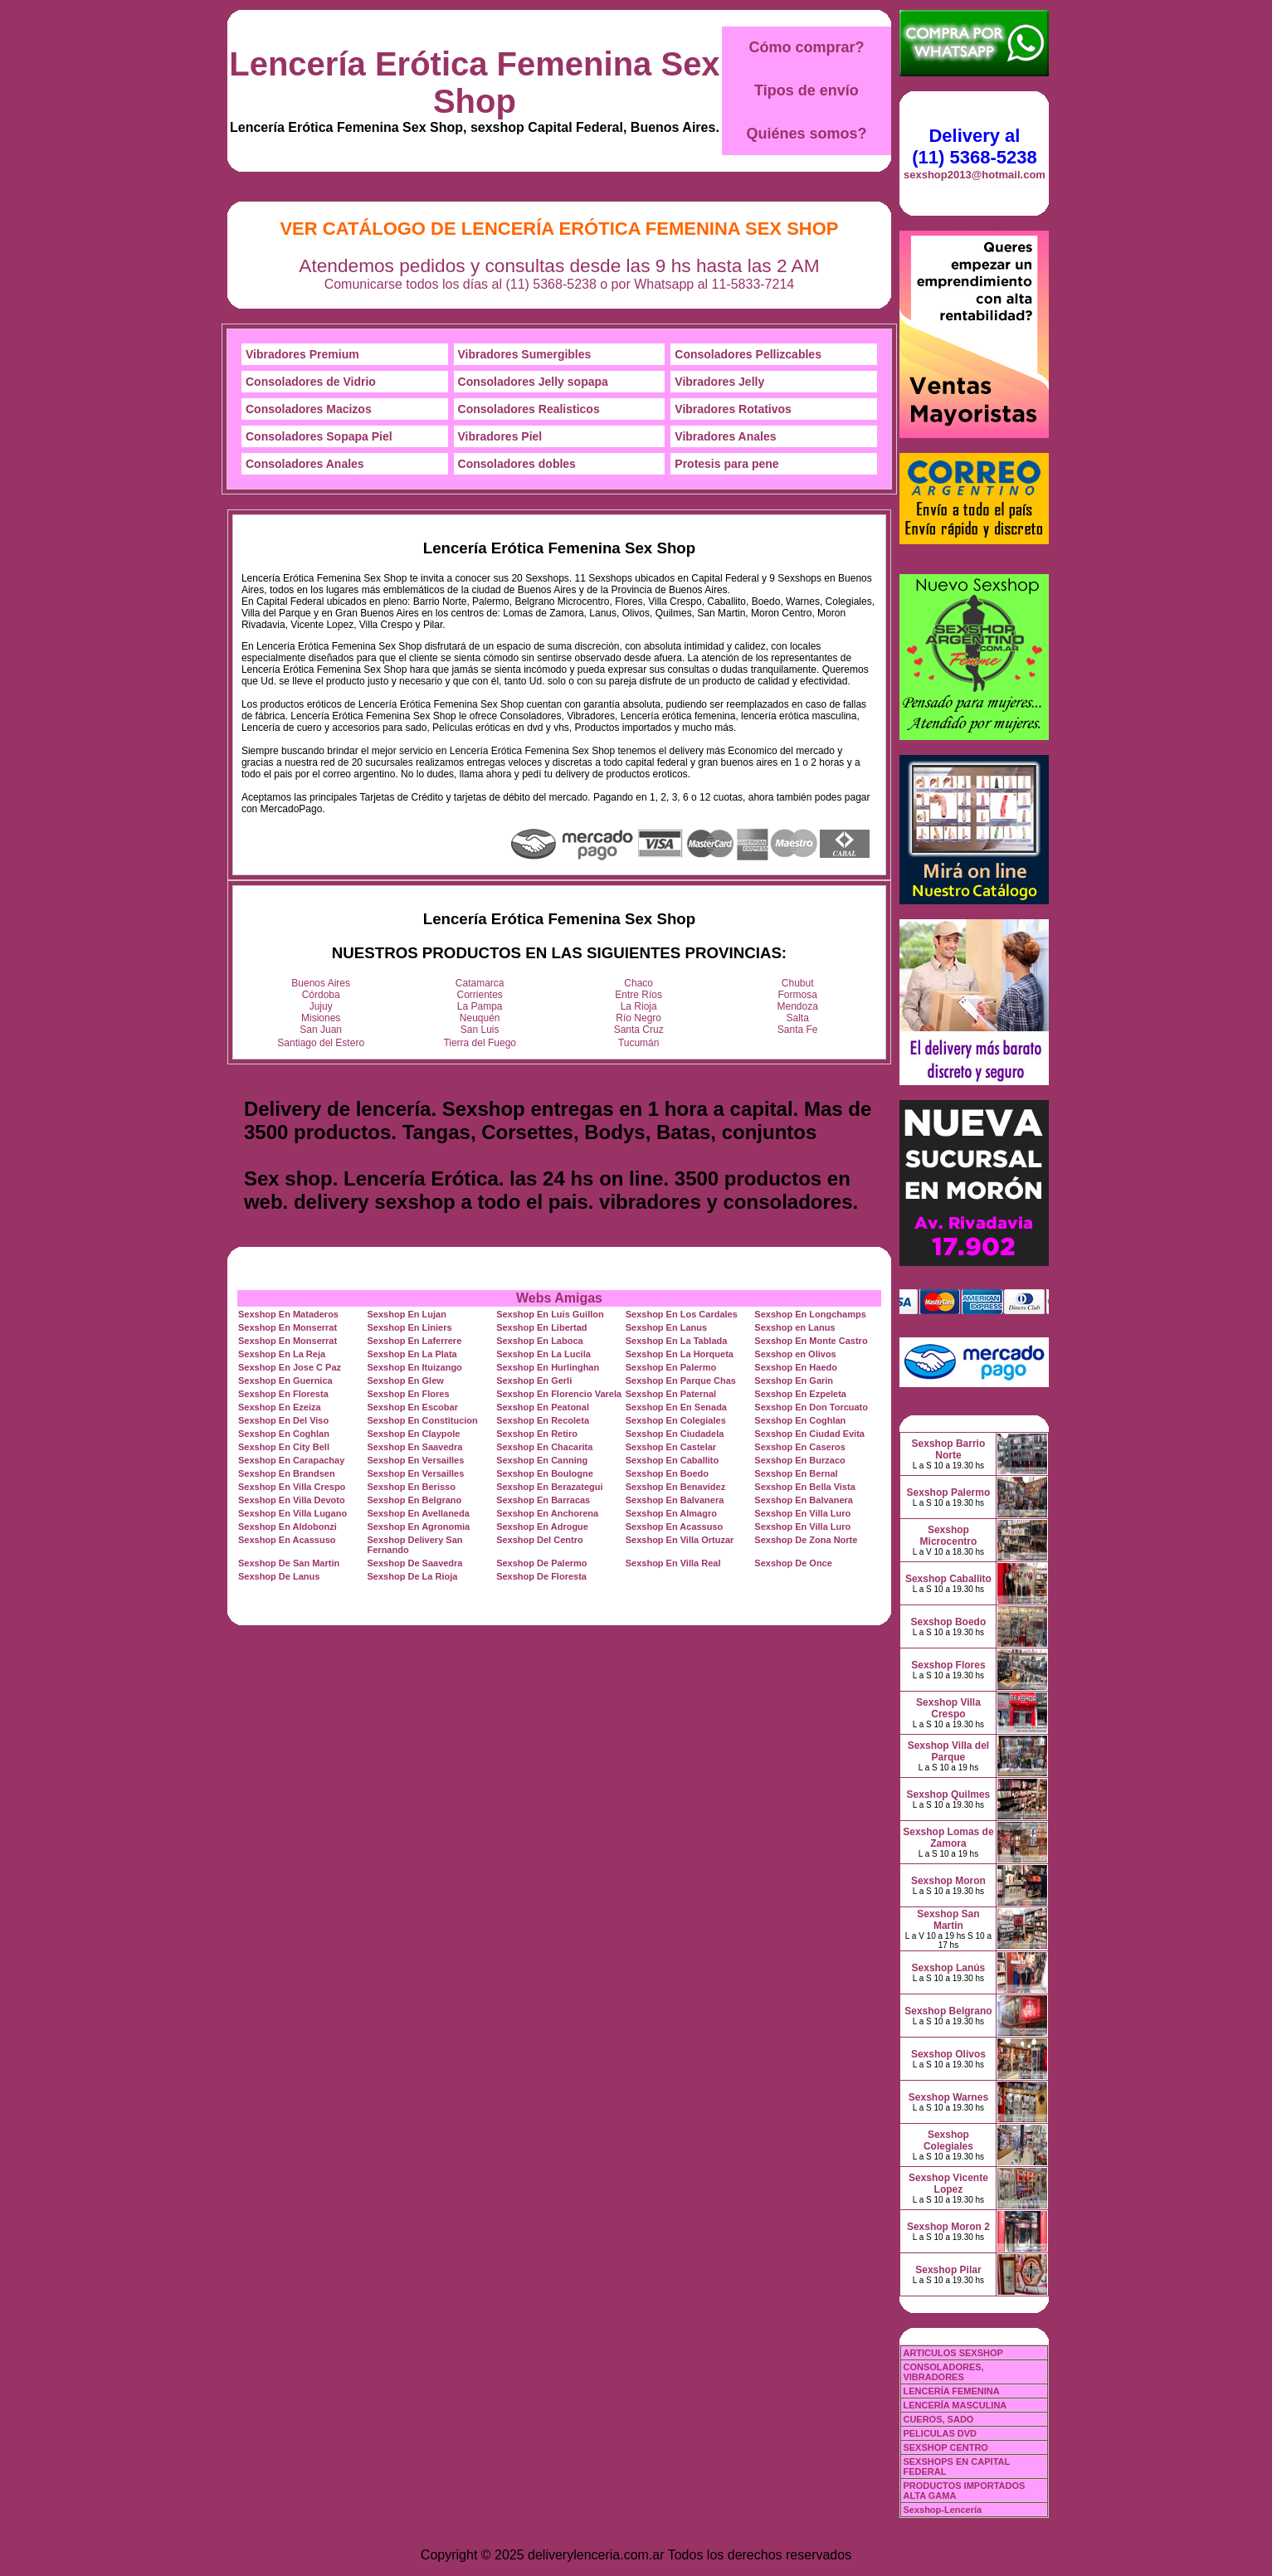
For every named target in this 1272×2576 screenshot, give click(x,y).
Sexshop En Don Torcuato (811, 1407)
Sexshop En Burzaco (799, 1460)
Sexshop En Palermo (671, 1367)
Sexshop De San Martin (288, 1563)
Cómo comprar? (806, 47)
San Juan (321, 1029)
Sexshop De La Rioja (413, 1576)
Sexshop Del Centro (539, 1540)
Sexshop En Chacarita (544, 1447)
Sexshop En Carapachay (291, 1460)
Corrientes (480, 995)
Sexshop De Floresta (541, 1576)
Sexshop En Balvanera (675, 1500)
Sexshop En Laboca (539, 1341)
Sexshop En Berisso (412, 1487)
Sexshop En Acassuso (675, 1526)
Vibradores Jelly (719, 381)
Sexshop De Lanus (278, 1576)
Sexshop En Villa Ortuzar (680, 1540)
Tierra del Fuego (479, 1043)
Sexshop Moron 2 (948, 2227)
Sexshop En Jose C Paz (289, 1367)
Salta (798, 1018)
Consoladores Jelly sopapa (533, 381)
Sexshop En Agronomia (419, 1526)
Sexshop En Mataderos (288, 1314)
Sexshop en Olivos (795, 1354)
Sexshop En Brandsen (286, 1473)
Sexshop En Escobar (413, 1407)
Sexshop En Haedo (795, 1367)
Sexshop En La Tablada (677, 1341)
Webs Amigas (559, 1298)
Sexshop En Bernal (795, 1473)
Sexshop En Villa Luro (802, 1513)
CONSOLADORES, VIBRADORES (943, 2372)
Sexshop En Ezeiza (279, 1407)
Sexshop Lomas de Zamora (948, 1837)
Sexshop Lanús (949, 1968)
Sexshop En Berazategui (549, 1487)
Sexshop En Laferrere (415, 1341)
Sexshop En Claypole (414, 1434)
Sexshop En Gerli (534, 1380)
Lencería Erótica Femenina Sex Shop (474, 82)
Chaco (638, 983)
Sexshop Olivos (948, 2054)
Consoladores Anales (305, 463)
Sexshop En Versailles (416, 1460)
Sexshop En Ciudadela (675, 1434)
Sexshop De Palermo (541, 1563)
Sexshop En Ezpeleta (800, 1394)
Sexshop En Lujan (407, 1314)
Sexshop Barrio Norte (949, 1449)
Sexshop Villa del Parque (948, 1751)
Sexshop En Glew (406, 1380)
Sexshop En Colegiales (676, 1420)
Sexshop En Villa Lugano (292, 1513)
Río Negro (638, 1018)
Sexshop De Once (793, 1563)
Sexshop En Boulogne (544, 1473)
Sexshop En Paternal (671, 1394)
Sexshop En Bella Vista (804, 1487)
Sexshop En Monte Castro (810, 1341)
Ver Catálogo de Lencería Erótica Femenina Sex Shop (559, 228)
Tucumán (639, 1043)
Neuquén (480, 1018)
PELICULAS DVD (940, 2433)
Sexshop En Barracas (543, 1500)
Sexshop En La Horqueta (679, 1354)
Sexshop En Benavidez (675, 1487)
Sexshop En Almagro (671, 1513)
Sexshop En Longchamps (809, 1314)
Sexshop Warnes (948, 2097)
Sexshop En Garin (793, 1380)
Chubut (798, 983)
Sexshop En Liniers (410, 1327)
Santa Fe (797, 1029)
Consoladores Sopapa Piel (319, 436)
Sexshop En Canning (541, 1460)
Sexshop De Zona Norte (805, 1540)
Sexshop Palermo (949, 1492)
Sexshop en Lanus (794, 1327)
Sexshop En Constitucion (423, 1420)
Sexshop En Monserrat (287, 1327)
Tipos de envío (806, 90)
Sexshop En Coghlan (800, 1420)
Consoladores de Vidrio (311, 381)
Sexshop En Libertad (541, 1327)
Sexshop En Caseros (799, 1447)
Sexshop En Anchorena (547, 1513)
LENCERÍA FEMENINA (951, 2391)
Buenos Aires (320, 983)
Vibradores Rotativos (733, 409)
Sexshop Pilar (948, 2270)
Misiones (320, 1018)
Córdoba (321, 995)
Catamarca (480, 983)
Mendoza (797, 1006)
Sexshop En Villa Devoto (291, 1500)
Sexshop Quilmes (949, 1794)
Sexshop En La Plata (412, 1354)
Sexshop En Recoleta (542, 1420)
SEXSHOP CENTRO (945, 2447)
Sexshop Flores (948, 1665)
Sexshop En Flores (409, 1394)
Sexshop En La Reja (281, 1354)
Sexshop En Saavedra (415, 1447)
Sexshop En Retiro (537, 1434)
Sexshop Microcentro (948, 1535)
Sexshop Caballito (948, 1579)
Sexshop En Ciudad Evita (809, 1434)
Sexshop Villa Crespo (948, 1708)
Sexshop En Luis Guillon (550, 1314)
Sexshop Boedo (949, 1622)
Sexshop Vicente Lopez (948, 2183)
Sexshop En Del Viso (283, 1420)
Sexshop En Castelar (671, 1447)
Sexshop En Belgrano (415, 1500)
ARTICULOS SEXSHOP (952, 2353)
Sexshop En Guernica (285, 1380)
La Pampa (480, 1006)
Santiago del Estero (320, 1043)
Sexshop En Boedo (667, 1473)
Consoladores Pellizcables (748, 354)
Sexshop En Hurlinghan (547, 1367)
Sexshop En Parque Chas (681, 1380)
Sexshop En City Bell (283, 1447)
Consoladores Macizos (309, 409)
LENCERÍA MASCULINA (954, 2405)
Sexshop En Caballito (672, 1460)
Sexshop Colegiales (948, 2140)
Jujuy (321, 1006)
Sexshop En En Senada (676, 1407)
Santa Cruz (639, 1029)
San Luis (480, 1029)
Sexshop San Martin (948, 1919)
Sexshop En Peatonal (542, 1407)
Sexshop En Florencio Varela (558, 1394)
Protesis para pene (726, 463)
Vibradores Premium (302, 354)
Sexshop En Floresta (283, 1394)
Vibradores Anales (725, 436)
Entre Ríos (638, 995)
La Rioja (639, 1006)
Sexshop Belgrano (948, 2011)
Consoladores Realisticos (529, 409)
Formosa (797, 995)
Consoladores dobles (517, 463)
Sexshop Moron (948, 1881)
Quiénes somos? (806, 133)
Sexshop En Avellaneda (419, 1513)
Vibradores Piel (500, 436)
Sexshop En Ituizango (415, 1367)
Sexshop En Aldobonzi (287, 1526)
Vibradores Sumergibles (525, 354)
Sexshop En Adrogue (542, 1526)
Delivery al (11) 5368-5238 (974, 146)
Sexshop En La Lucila (543, 1354)
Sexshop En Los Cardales (682, 1314)
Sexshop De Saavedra (415, 1563)
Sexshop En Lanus (666, 1327)
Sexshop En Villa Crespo (291, 1487)
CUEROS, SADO (938, 2419)
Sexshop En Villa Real (673, 1563)
